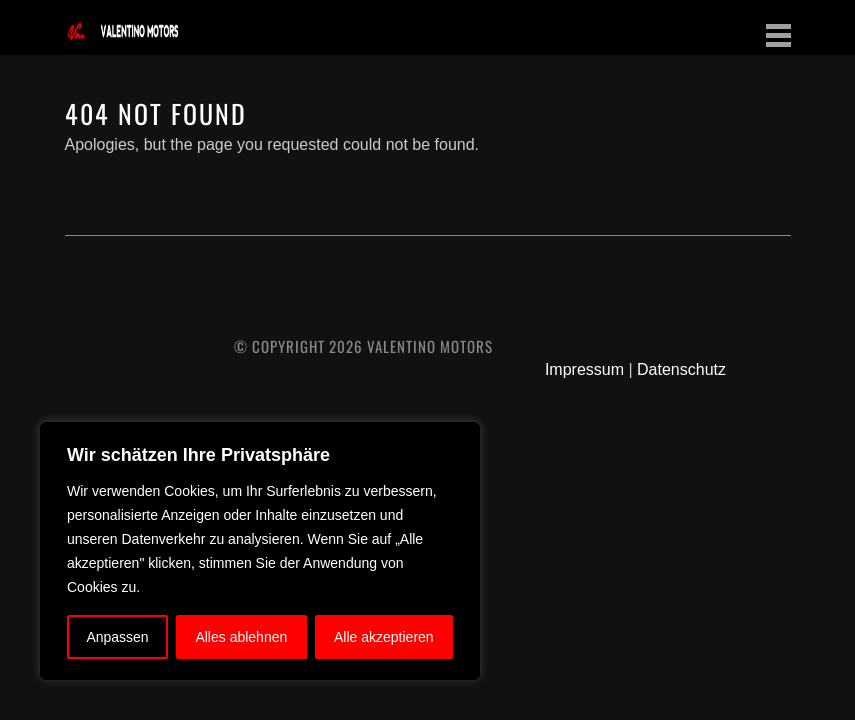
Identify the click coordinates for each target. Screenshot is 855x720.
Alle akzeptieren (384, 637)
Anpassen (117, 637)
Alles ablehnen (241, 637)
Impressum (584, 369)
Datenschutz (681, 369)
